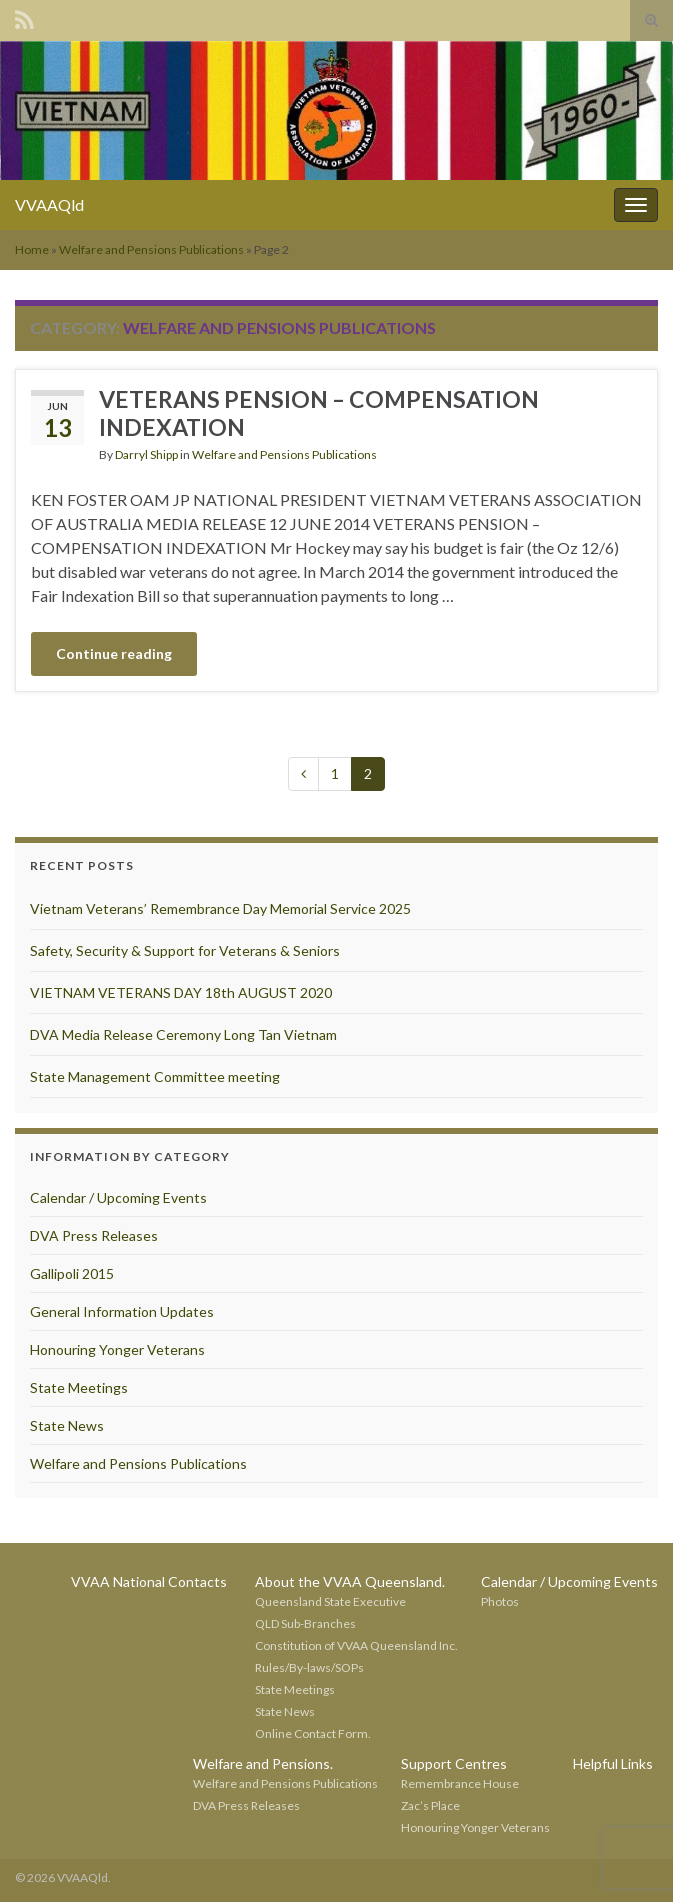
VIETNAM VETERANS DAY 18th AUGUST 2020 (181, 992)
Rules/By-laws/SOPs (309, 1667)
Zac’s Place (430, 1805)
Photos (500, 1601)
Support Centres (454, 1763)
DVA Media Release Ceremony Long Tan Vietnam (183, 1034)
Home (32, 249)
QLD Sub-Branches (305, 1623)
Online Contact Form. (313, 1733)
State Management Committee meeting (155, 1076)
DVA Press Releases (94, 1235)
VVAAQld (49, 204)
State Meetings (79, 1387)
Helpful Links (613, 1763)
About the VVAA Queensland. (350, 1581)
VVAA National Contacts (149, 1581)
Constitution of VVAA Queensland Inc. (356, 1645)
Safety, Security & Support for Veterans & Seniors (185, 950)
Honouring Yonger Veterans (117, 1349)
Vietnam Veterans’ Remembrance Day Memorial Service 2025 (220, 908)
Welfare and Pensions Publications (151, 249)
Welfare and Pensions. (263, 1763)
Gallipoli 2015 (72, 1273)
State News (67, 1425)
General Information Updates (122, 1311)
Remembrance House (460, 1783)
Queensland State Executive (330, 1601)
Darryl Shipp (146, 454)
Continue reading (114, 653)
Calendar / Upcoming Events (118, 1197)
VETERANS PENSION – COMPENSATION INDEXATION (319, 413)
